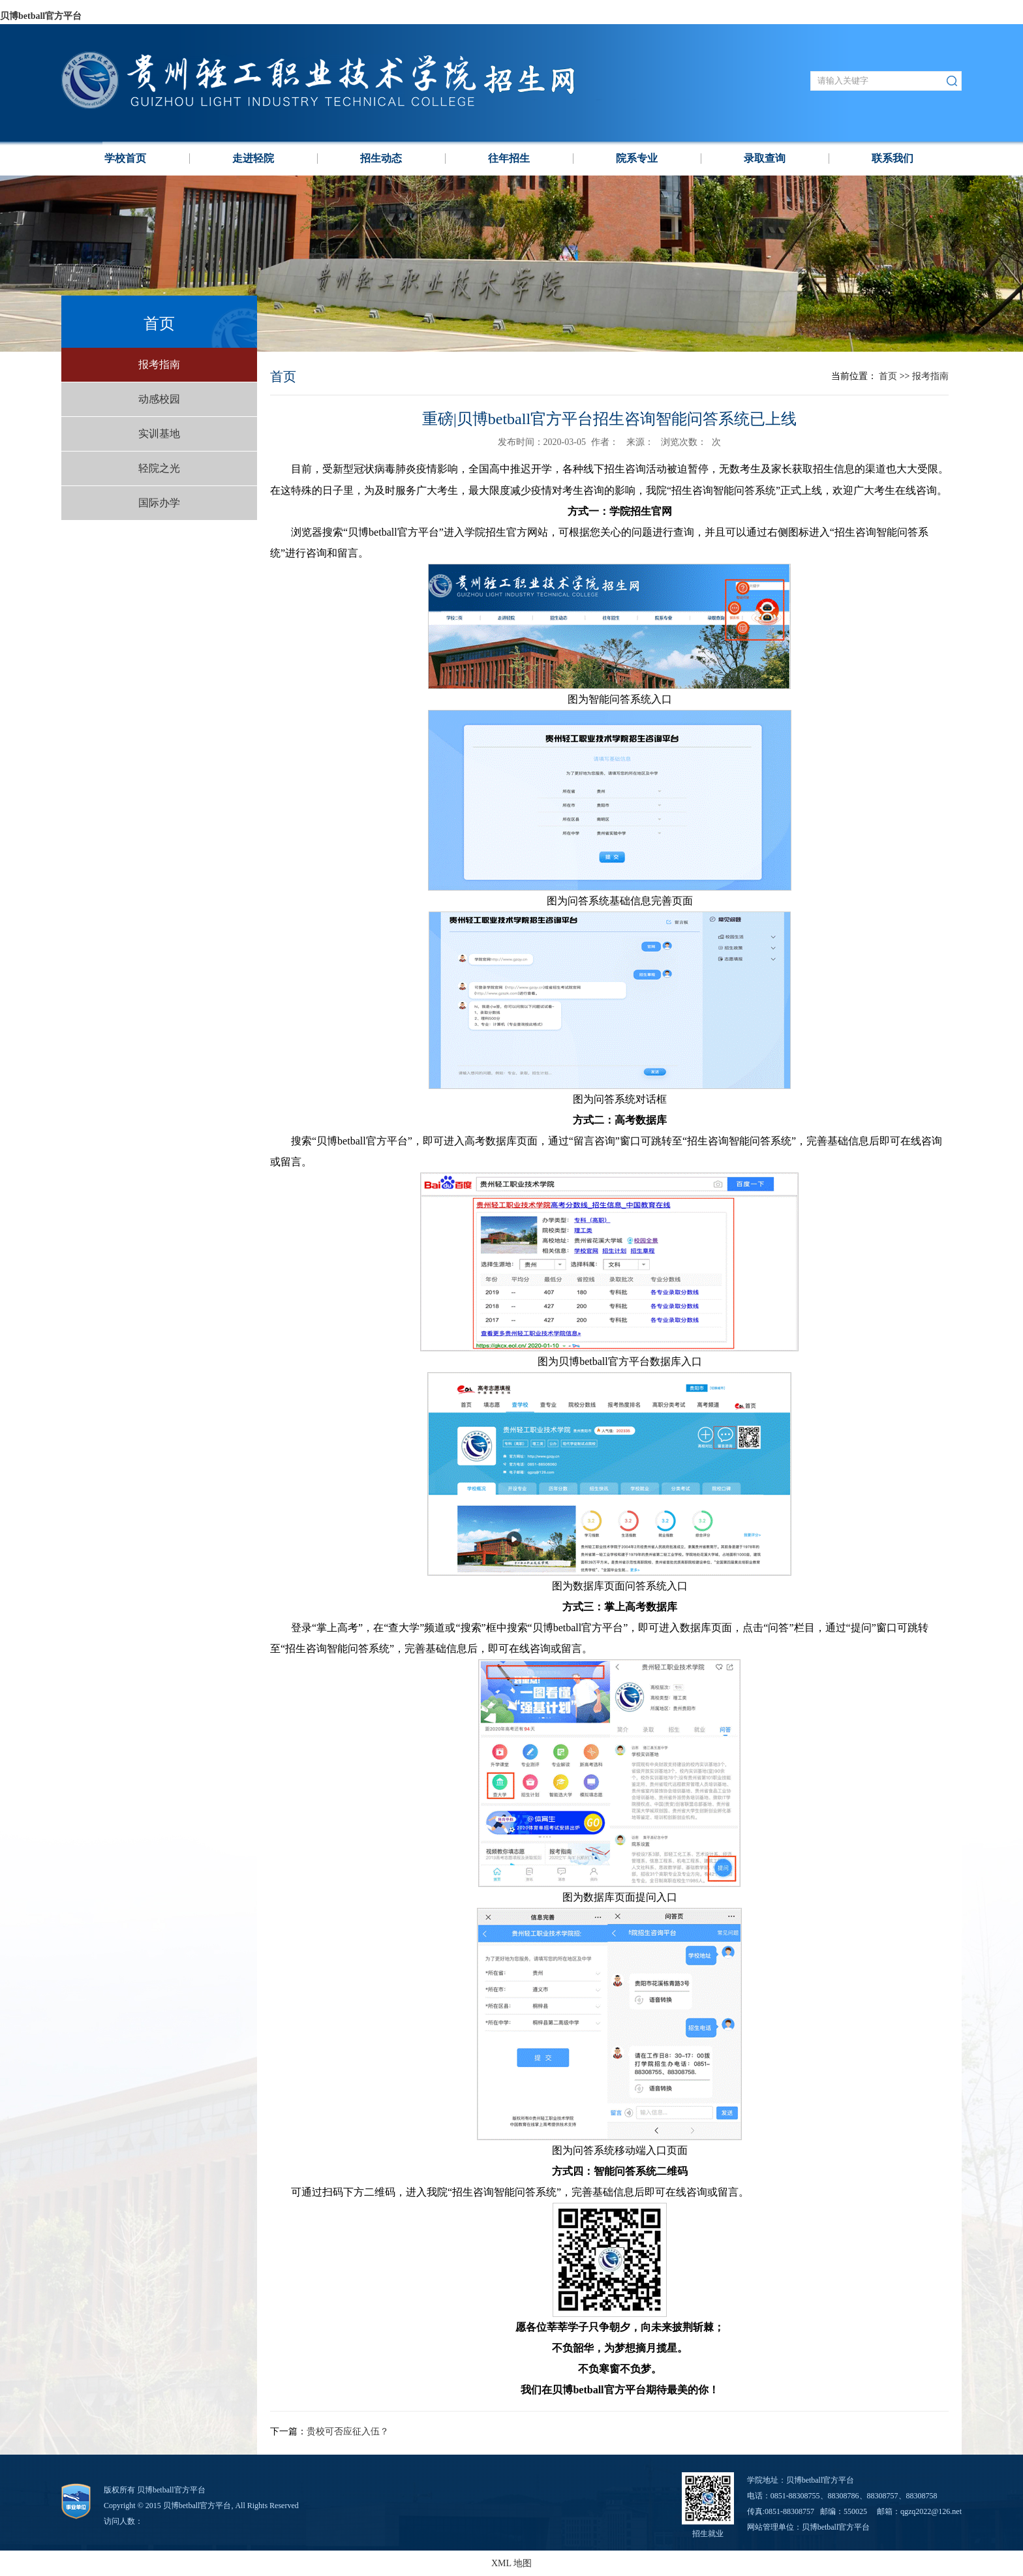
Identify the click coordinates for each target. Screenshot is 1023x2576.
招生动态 (381, 158)
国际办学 (159, 502)
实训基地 (159, 433)
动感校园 (159, 399)
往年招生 (509, 158)
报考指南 (159, 364)
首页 (888, 376)
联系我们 (892, 158)
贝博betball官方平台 (41, 16)
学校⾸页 (125, 158)
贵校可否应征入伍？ (348, 2431)
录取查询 (765, 158)
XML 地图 (511, 2563)
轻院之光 (159, 468)
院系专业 (637, 158)
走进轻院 (253, 158)
